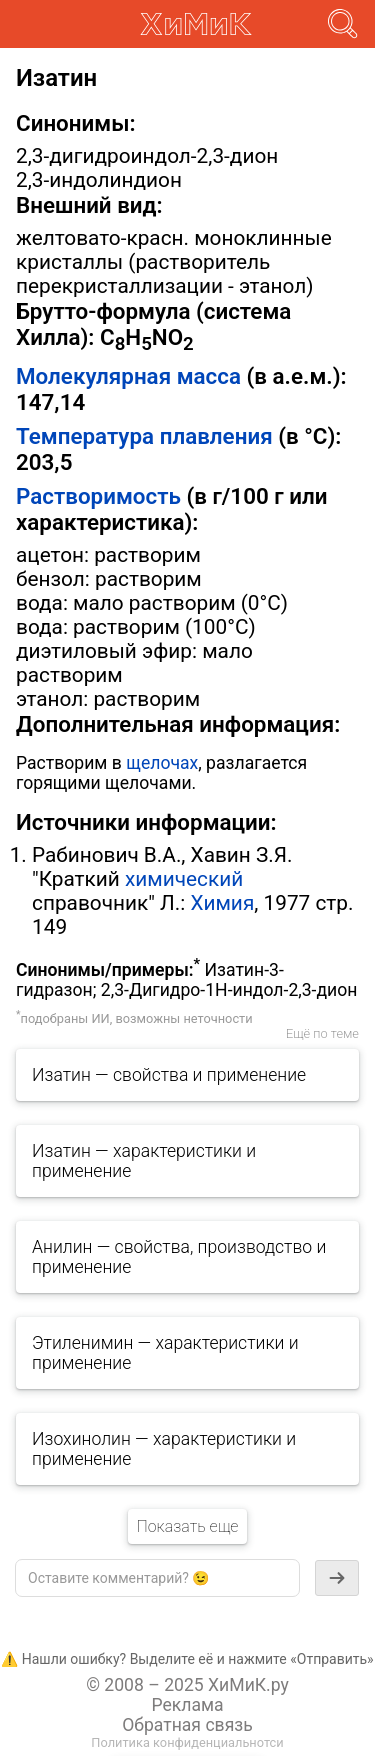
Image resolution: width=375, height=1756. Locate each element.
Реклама (187, 1705)
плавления (216, 436)
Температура (85, 436)
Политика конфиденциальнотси (187, 1742)
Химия (222, 903)
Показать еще (187, 1526)
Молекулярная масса (128, 376)
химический (184, 879)
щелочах (162, 763)
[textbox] (157, 1578)
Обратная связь (187, 1725)
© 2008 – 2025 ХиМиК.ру (187, 1685)
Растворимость (98, 496)
